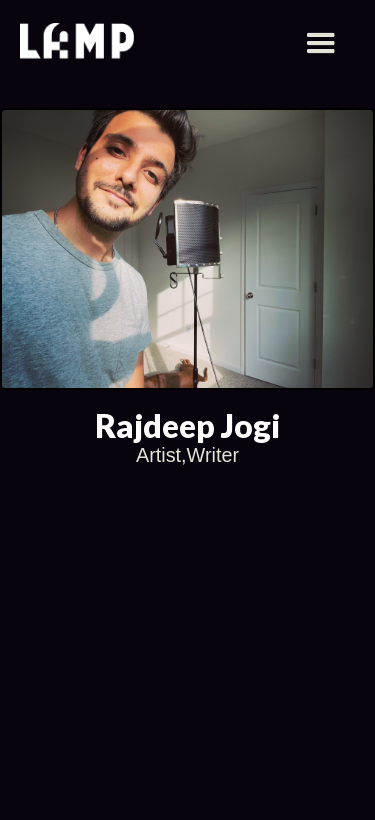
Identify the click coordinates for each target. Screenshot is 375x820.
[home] (77, 43)
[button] (321, 44)
